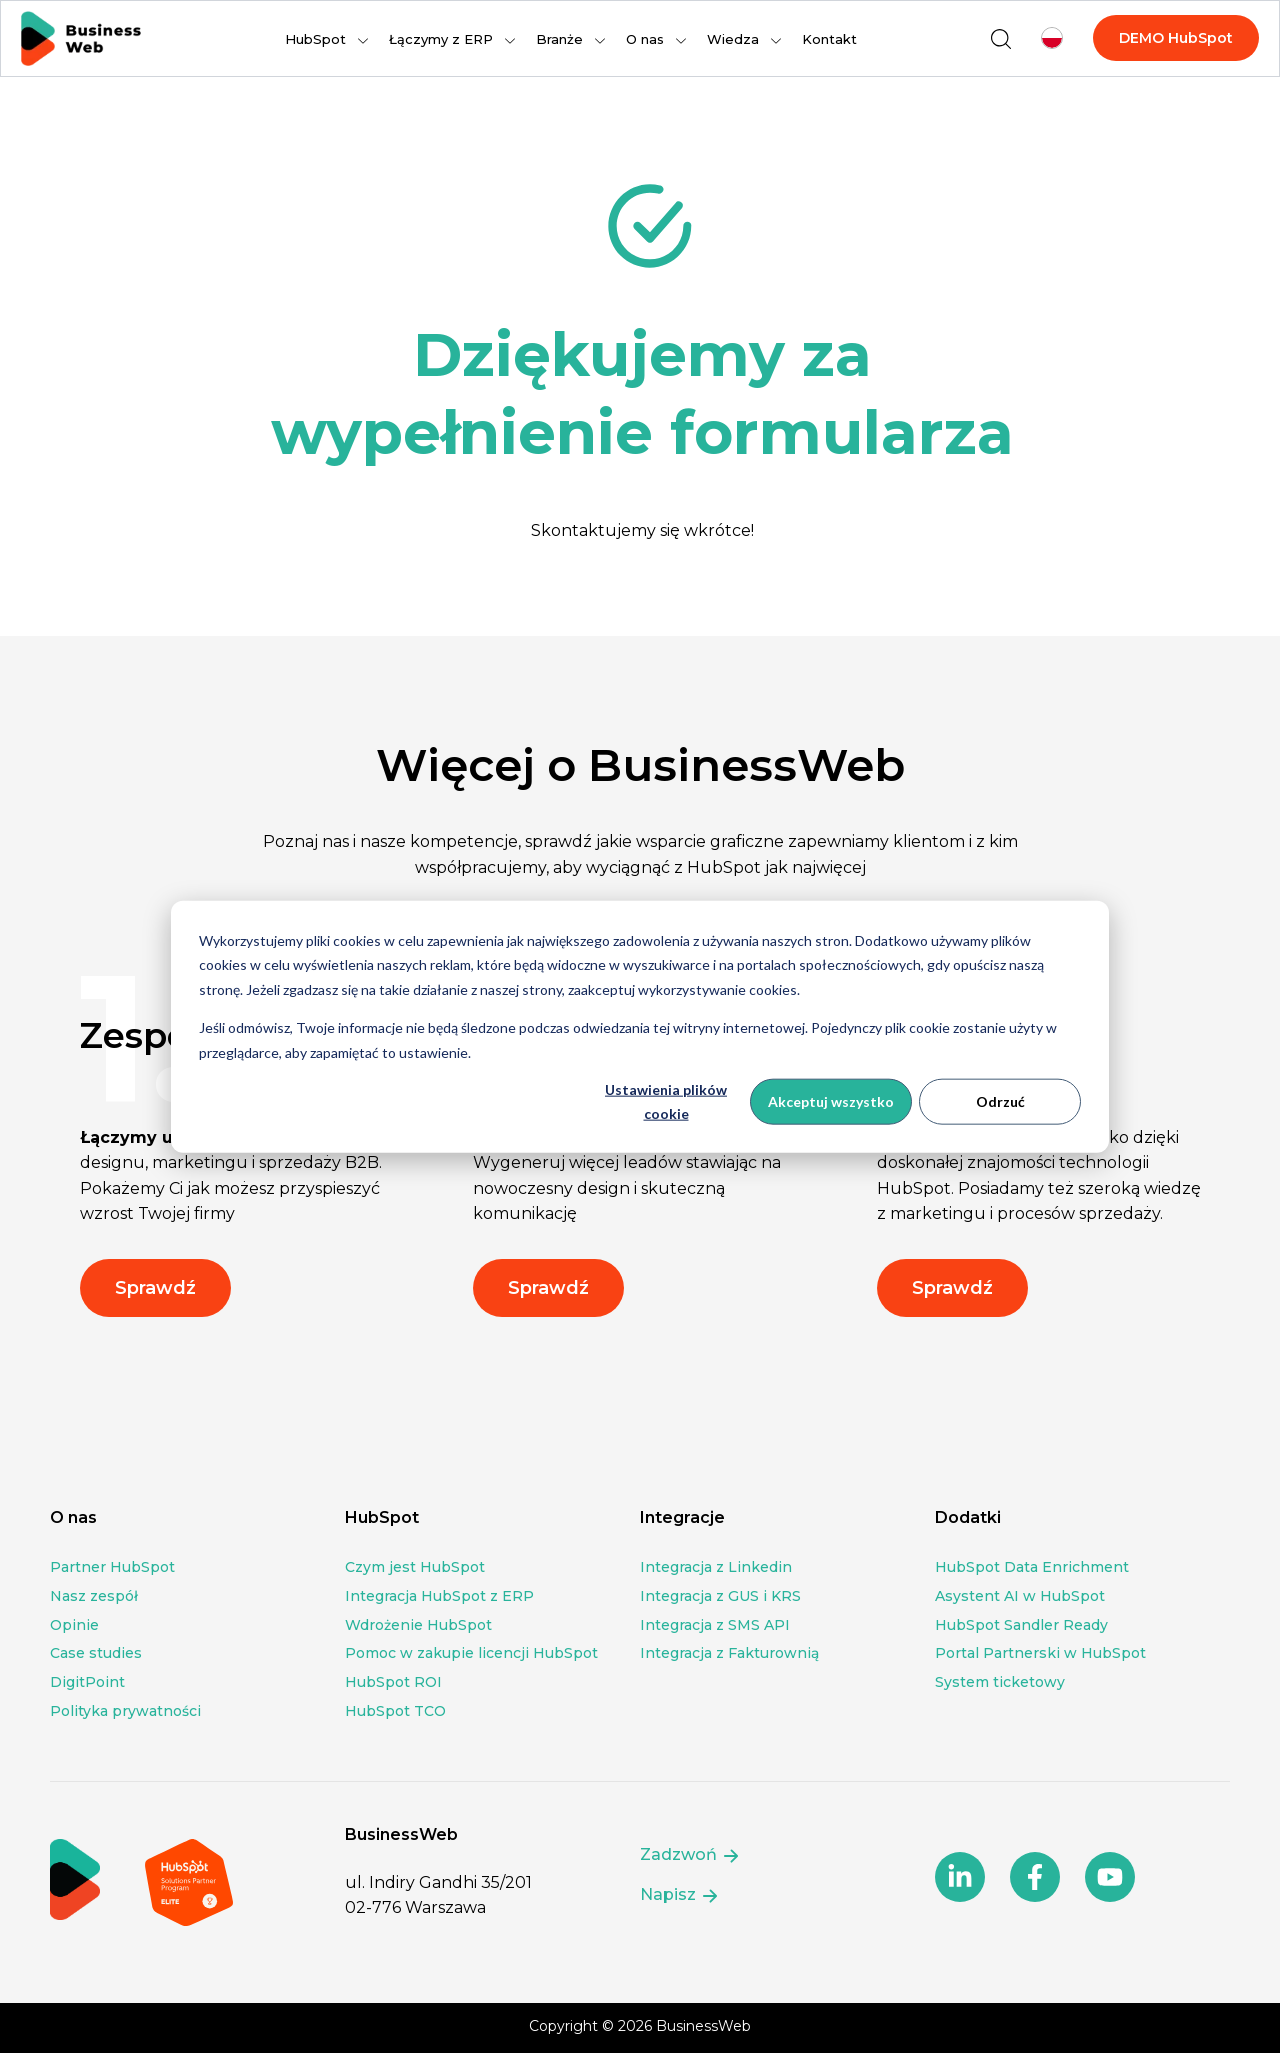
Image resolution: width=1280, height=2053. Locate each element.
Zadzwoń (690, 1855)
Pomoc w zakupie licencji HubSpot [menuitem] (471, 1653)
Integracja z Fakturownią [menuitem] (729, 1653)
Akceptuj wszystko (831, 1101)
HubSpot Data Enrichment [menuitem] (1032, 1567)
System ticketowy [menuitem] (1000, 1682)
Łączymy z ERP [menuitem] (441, 39)
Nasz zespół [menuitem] (94, 1596)
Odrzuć (1000, 1101)
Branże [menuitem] (559, 39)
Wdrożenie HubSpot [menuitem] (418, 1625)
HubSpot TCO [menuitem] (395, 1711)
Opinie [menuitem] (74, 1625)
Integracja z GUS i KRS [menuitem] (720, 1596)
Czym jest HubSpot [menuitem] (415, 1567)
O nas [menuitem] (645, 39)
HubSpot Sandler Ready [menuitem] (1021, 1625)
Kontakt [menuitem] (829, 39)
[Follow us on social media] (960, 1877)
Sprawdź (155, 1288)
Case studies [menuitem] (96, 1653)
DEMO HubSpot (1176, 38)
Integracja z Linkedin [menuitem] (716, 1567)
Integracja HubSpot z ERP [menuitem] (439, 1596)
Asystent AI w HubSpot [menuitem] (1020, 1596)
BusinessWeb (703, 2026)
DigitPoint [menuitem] (87, 1682)
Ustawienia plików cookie (666, 1101)
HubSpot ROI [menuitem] (393, 1682)
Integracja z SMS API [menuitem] (715, 1625)
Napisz (680, 1895)
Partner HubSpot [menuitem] (112, 1567)
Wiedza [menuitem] (733, 39)
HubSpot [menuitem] (315, 39)
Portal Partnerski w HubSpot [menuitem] (1040, 1653)
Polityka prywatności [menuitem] (125, 1711)
